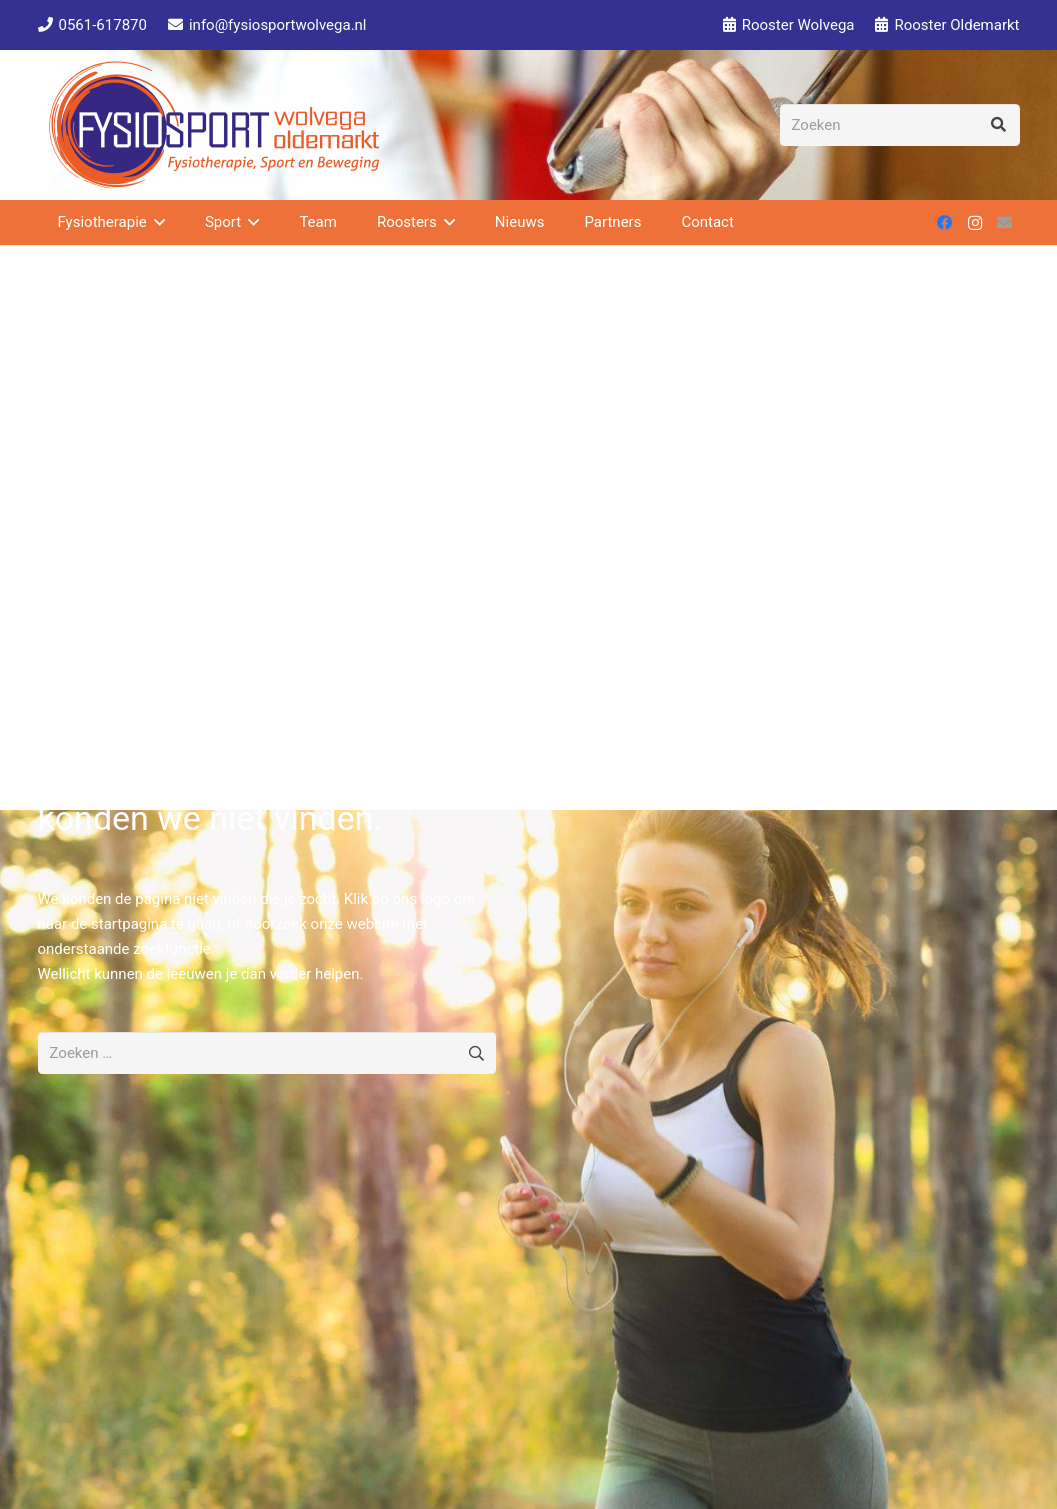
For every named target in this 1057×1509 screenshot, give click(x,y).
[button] (156, 222)
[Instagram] (975, 223)
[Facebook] (945, 223)
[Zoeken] (900, 125)
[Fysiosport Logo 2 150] (214, 125)
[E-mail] (1005, 223)
